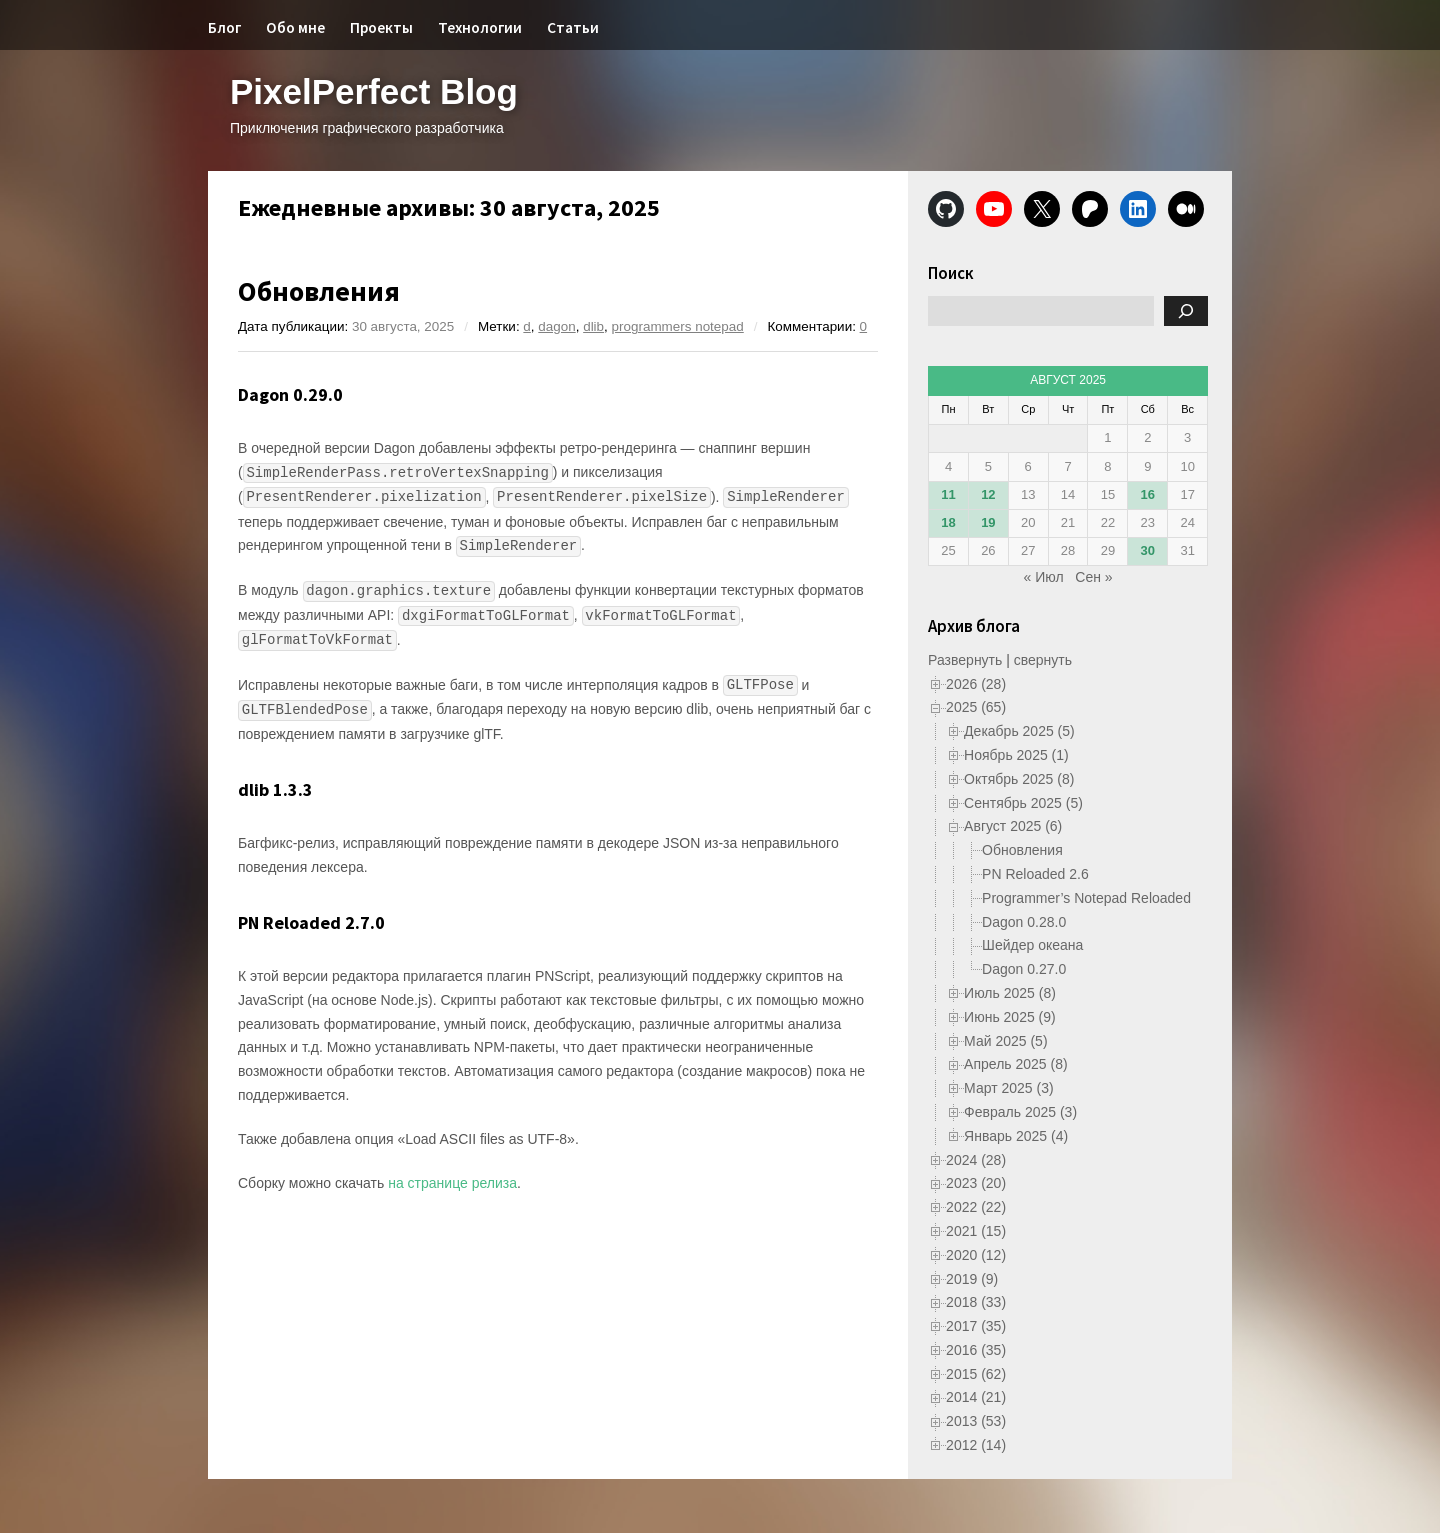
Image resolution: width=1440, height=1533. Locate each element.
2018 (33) (976, 1302)
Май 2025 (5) (1005, 1041)
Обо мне (295, 27)
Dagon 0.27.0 (1024, 969)
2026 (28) (976, 684)
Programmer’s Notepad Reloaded (1086, 898)
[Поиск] (1186, 311)
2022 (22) (976, 1207)
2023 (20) (976, 1183)
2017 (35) (976, 1326)
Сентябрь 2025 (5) (1023, 803)
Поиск (951, 273)
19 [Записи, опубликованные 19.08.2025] (988, 522)
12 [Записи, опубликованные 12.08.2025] (988, 494)
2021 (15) (976, 1231)
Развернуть (965, 660)
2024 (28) (976, 1160)
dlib (593, 326)
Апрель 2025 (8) (1016, 1064)
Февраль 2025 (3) (1020, 1112)
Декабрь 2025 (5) (1019, 731)
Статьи (573, 27)
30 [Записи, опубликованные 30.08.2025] (1148, 550)
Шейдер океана (1032, 945)
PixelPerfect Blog (374, 91)
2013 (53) (976, 1421)
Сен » (1093, 577)
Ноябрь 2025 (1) (1016, 755)
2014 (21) (976, 1397)
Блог (224, 27)
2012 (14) (976, 1445)
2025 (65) (976, 707)
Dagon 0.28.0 (1024, 922)
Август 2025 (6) (1013, 826)
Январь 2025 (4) (1016, 1136)
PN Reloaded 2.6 (1035, 874)
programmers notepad (678, 326)
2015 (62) (976, 1374)
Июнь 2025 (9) (1010, 1017)
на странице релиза (452, 1183)
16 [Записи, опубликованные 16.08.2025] (1148, 494)
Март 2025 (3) (1009, 1088)
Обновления (319, 291)
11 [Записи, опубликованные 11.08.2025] (948, 494)
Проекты (381, 27)
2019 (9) (972, 1279)
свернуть (1043, 660)
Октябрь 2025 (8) (1019, 779)
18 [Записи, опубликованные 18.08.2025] (948, 522)
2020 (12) (976, 1255)
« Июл (1044, 577)
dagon (556, 326)
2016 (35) (976, 1350)
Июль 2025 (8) (1010, 993)
